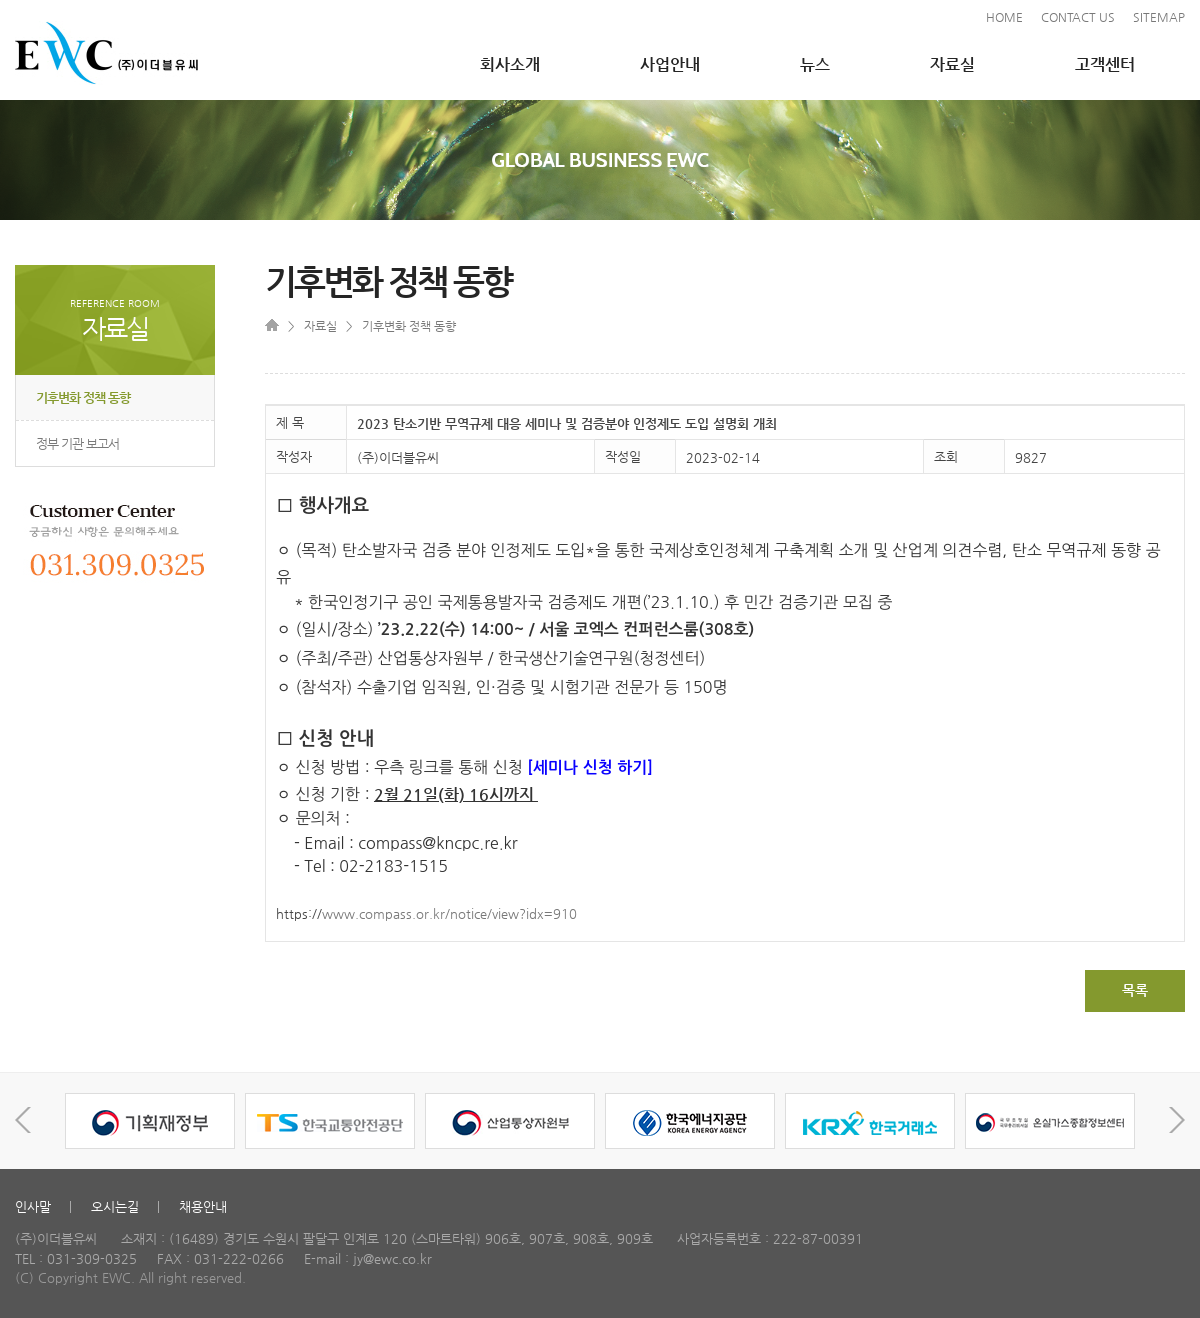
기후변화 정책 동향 (83, 397)
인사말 (33, 1206)
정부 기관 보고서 (77, 443)
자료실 (952, 64)
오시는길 (115, 1206)
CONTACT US (1078, 17)
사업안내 (670, 64)
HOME (1004, 17)
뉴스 (815, 64)
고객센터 (1105, 64)
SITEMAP (1159, 17)
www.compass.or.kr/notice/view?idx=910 (449, 913)
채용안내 (203, 1206)
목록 (1135, 990)
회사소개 (510, 64)
